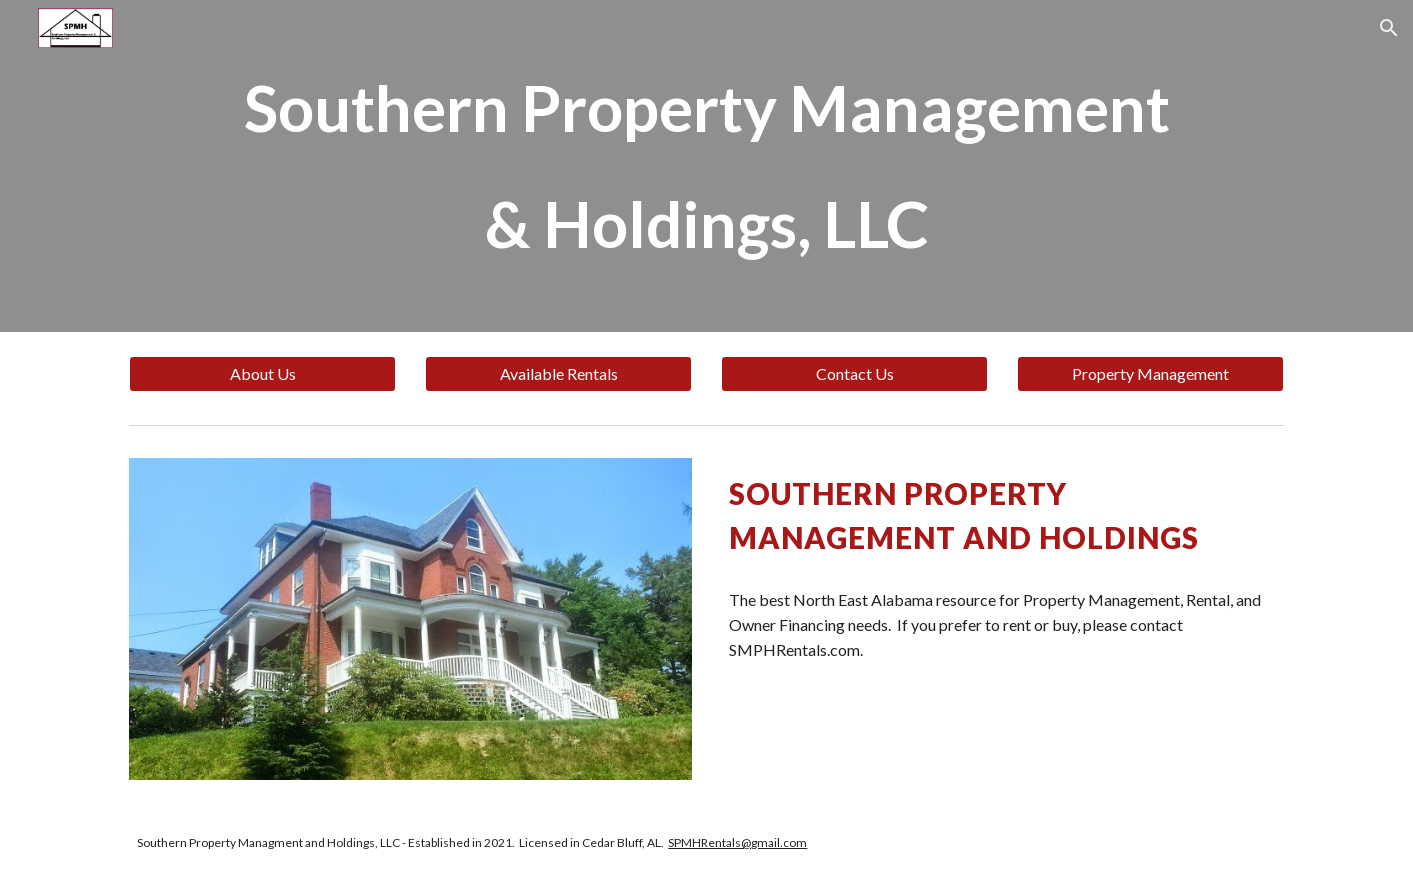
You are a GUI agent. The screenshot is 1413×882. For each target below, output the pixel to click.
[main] (706, 166)
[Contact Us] (854, 374)
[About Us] (262, 374)
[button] (1389, 28)
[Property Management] (1150, 374)
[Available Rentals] (558, 374)
